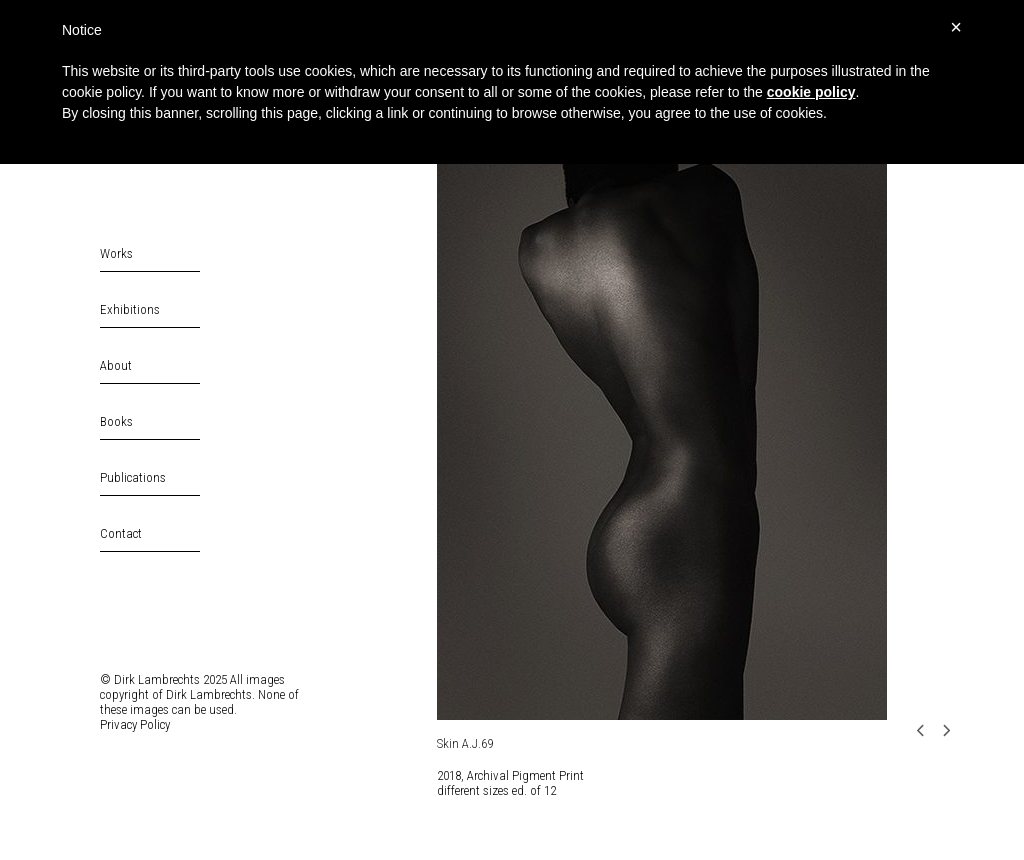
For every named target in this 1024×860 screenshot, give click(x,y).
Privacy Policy (135, 724)
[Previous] (927, 730)
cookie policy (811, 92)
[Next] (952, 730)
